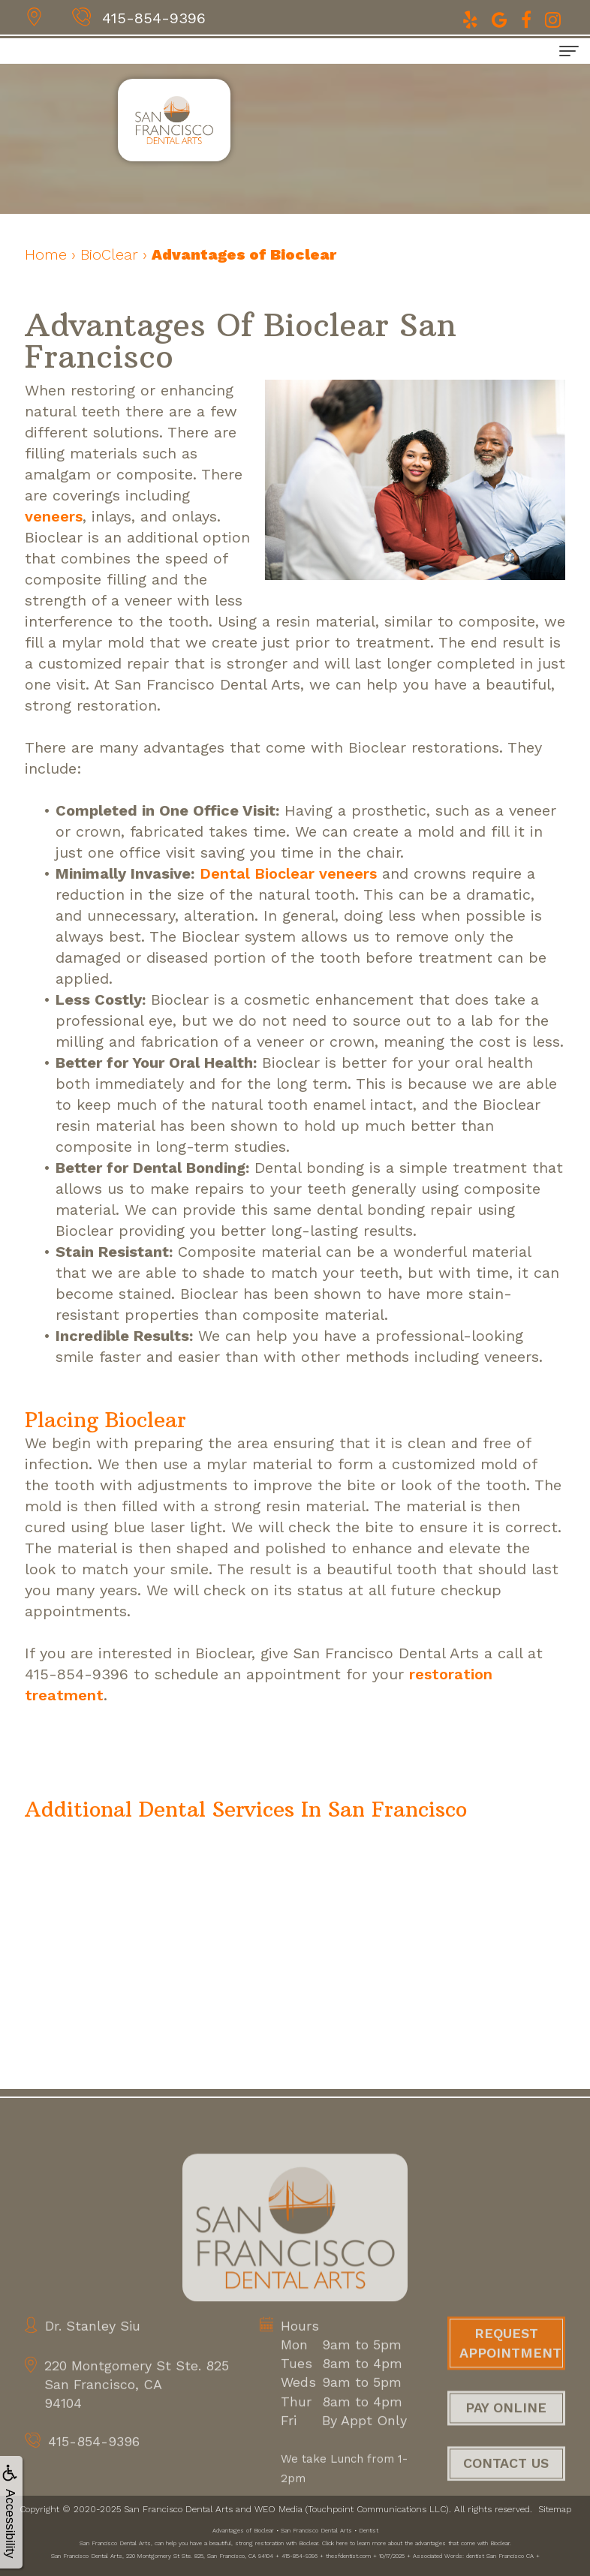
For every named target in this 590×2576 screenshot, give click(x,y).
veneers (54, 516)
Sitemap (554, 2509)
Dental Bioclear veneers (288, 873)
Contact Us (506, 2487)
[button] (246, 1811)
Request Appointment (510, 2367)
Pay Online (505, 2431)
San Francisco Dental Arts (178, 2509)
